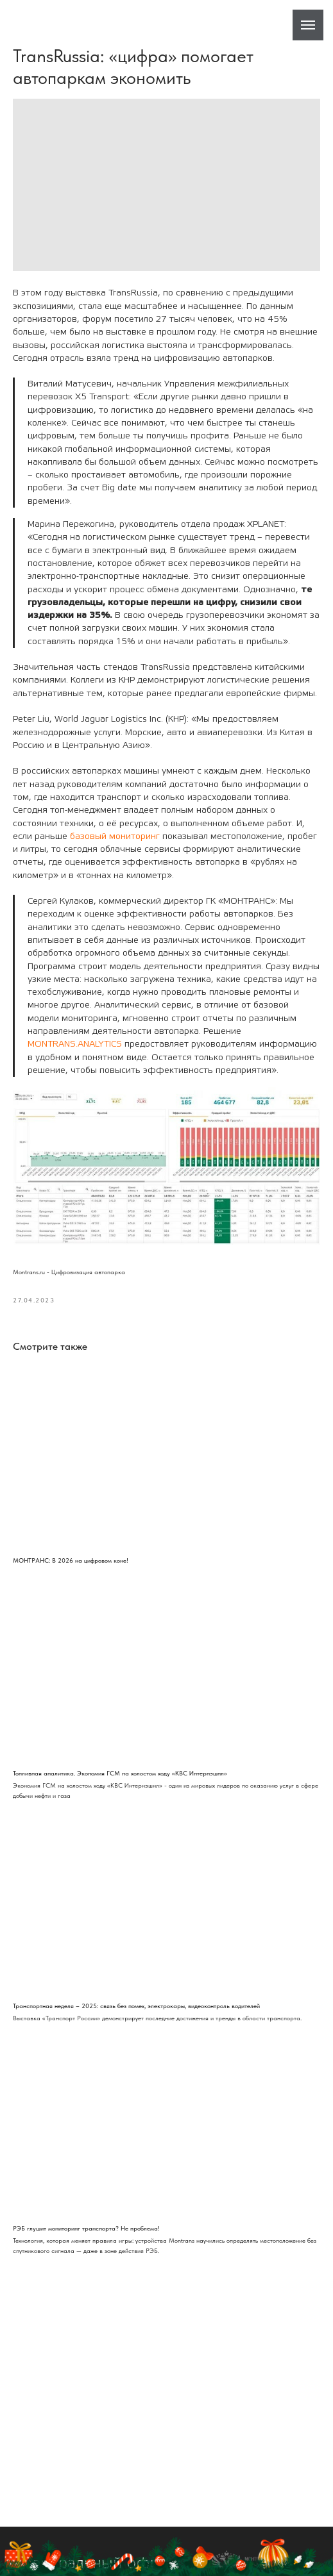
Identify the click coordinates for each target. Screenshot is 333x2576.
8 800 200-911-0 (86, 2559)
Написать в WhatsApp (233, 2558)
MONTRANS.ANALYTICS (75, 1044)
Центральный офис (93, 2499)
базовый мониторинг (115, 836)
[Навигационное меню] (308, 25)
